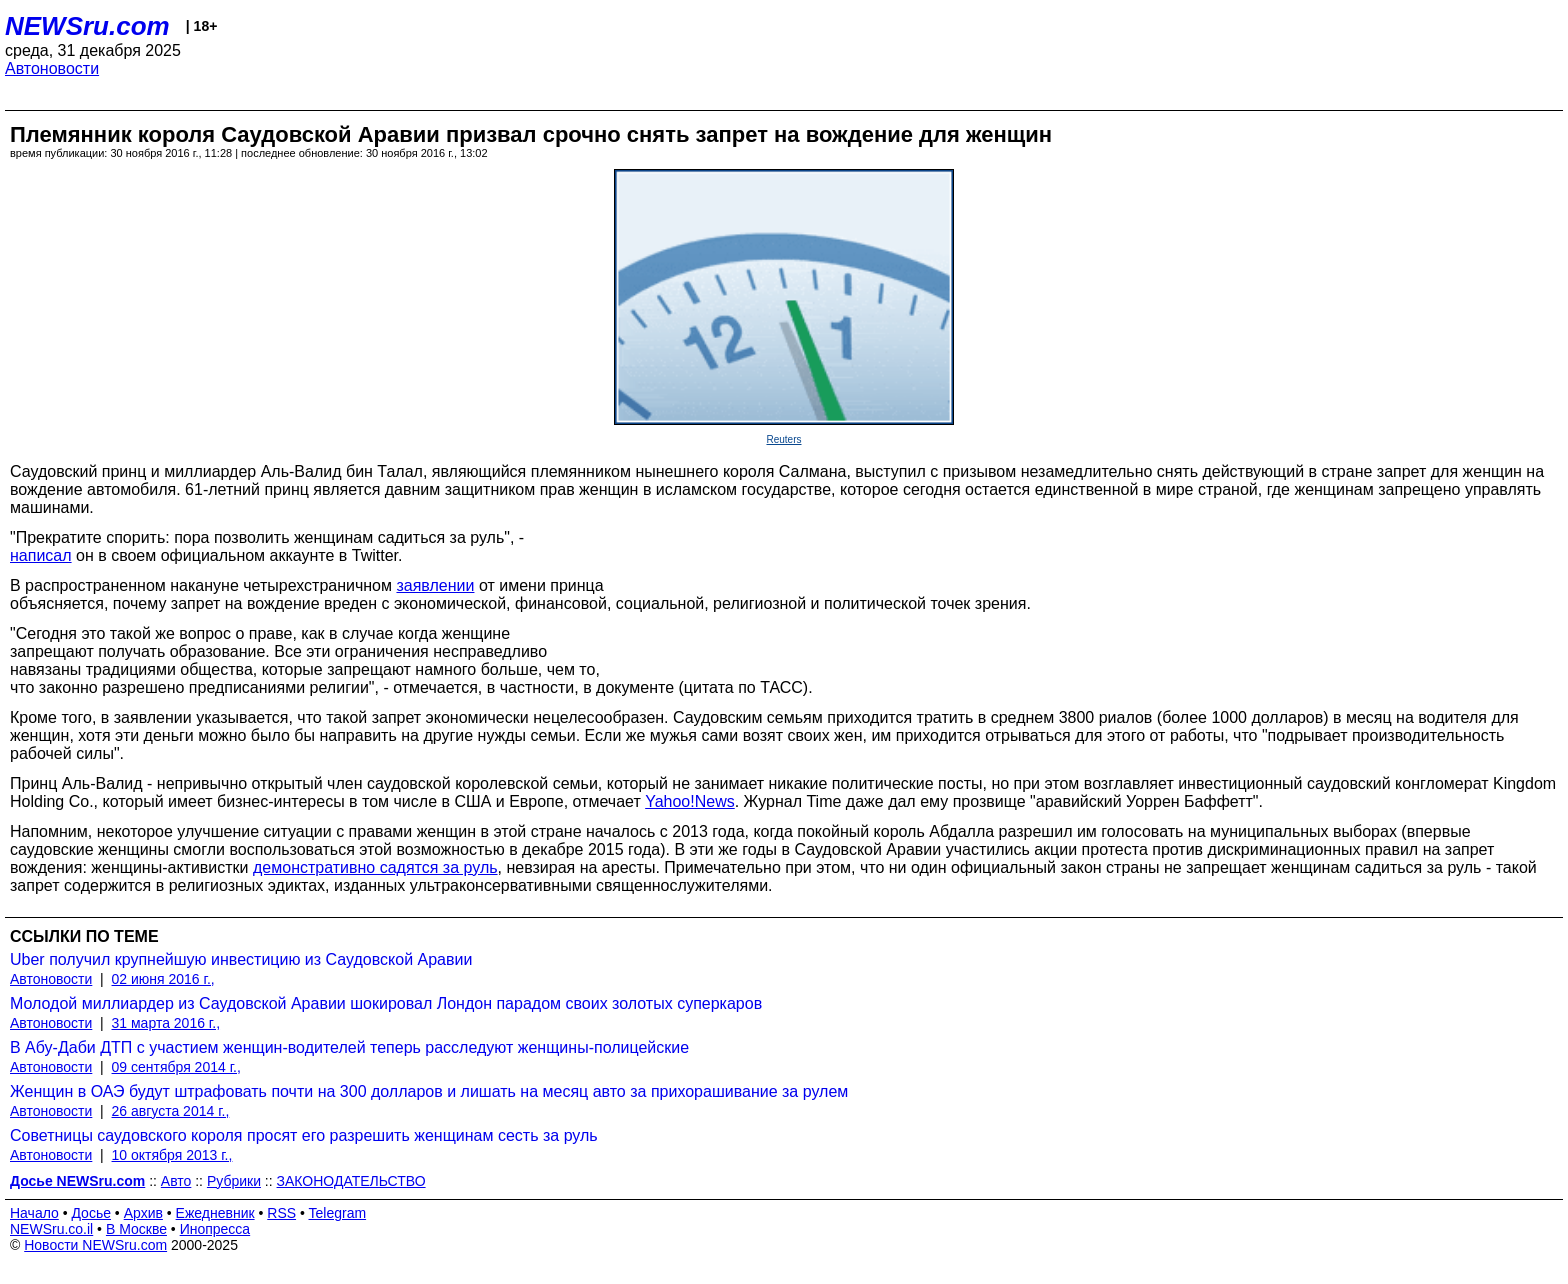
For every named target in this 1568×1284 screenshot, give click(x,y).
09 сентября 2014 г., (176, 1067)
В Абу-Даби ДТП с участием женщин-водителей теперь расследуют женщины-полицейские (349, 1047)
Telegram (338, 1213)
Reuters (783, 439)
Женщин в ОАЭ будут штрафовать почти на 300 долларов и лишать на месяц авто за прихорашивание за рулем (429, 1091)
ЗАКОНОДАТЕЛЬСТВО (351, 1181)
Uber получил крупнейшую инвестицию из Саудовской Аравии (241, 959)
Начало (34, 1213)
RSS (281, 1213)
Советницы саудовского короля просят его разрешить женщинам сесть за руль (304, 1135)
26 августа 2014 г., (171, 1111)
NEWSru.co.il (51, 1229)
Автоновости (52, 68)
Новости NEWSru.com (95, 1245)
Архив (143, 1213)
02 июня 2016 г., (163, 979)
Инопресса (215, 1229)
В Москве (136, 1229)
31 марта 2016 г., (166, 1023)
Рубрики (234, 1181)
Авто (176, 1181)
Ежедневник (215, 1213)
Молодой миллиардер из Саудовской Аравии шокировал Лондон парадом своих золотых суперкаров (386, 1003)
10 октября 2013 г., (172, 1155)
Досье (91, 1213)
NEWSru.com (87, 26)
